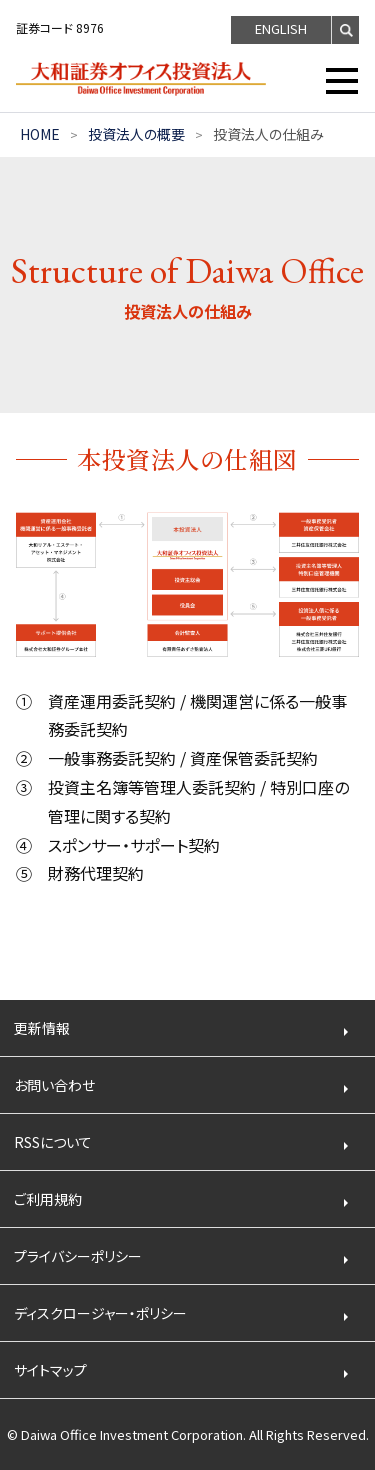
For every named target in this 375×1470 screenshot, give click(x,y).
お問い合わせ (54, 1085)
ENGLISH (281, 28)
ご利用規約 (48, 1199)
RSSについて (53, 1142)
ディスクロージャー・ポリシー (100, 1313)
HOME (40, 134)
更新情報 (42, 1028)
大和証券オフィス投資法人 (155, 79)
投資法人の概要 (136, 134)
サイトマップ (50, 1370)
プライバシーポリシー (78, 1256)
